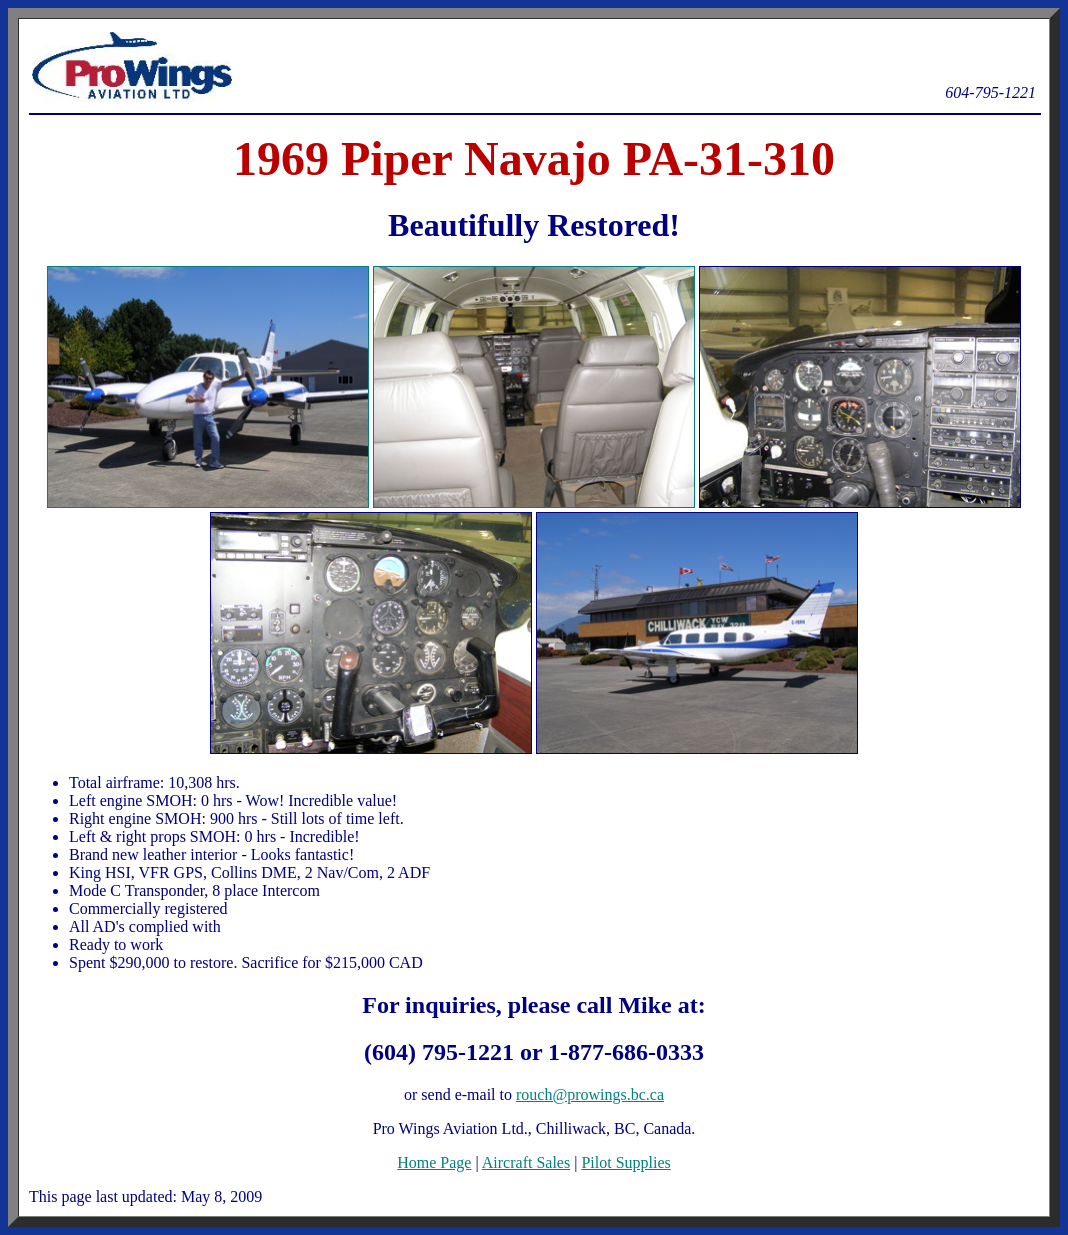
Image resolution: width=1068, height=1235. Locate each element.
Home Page (434, 1162)
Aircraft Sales (526, 1162)
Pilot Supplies (625, 1162)
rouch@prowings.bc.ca (590, 1094)
